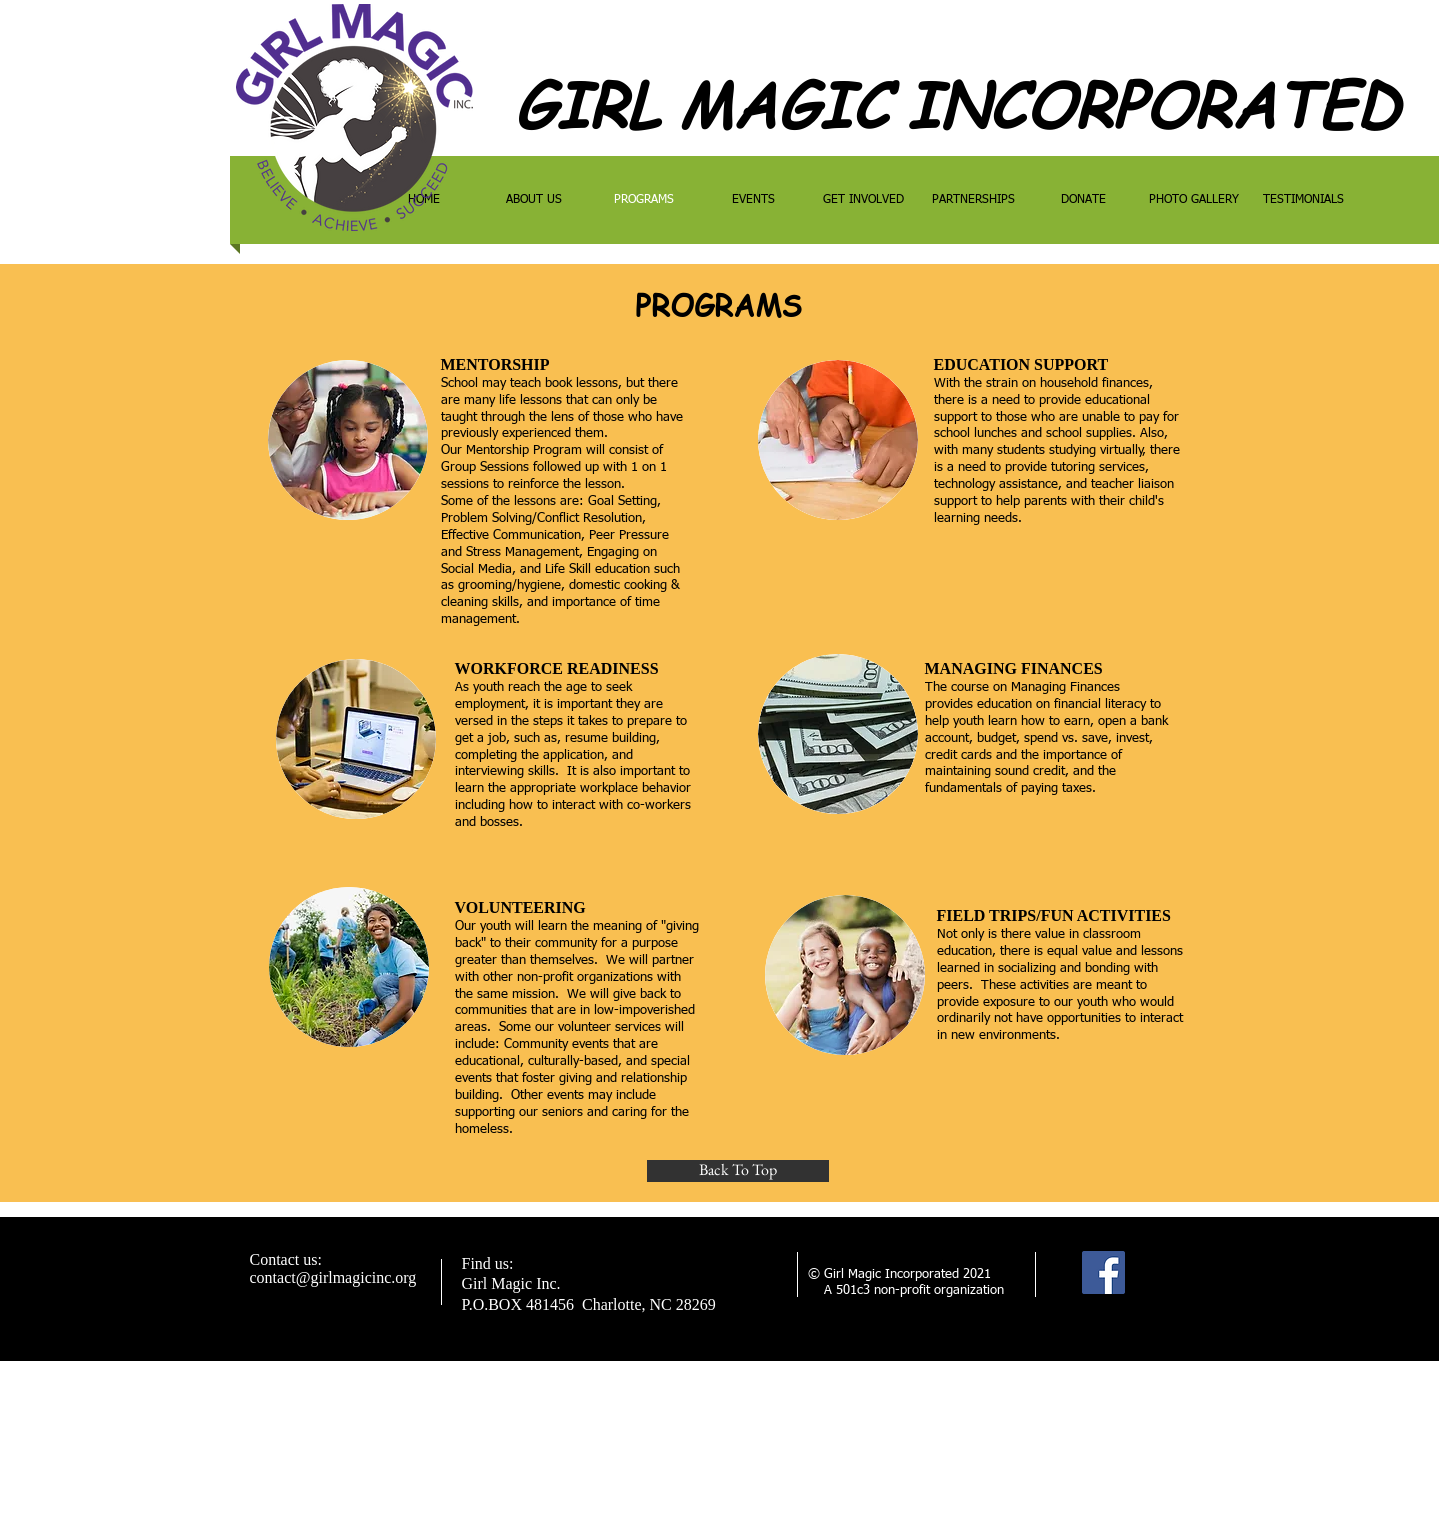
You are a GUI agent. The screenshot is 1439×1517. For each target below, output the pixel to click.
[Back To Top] (738, 1171)
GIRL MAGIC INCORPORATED (956, 104)
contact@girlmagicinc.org (333, 1277)
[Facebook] (1103, 1272)
